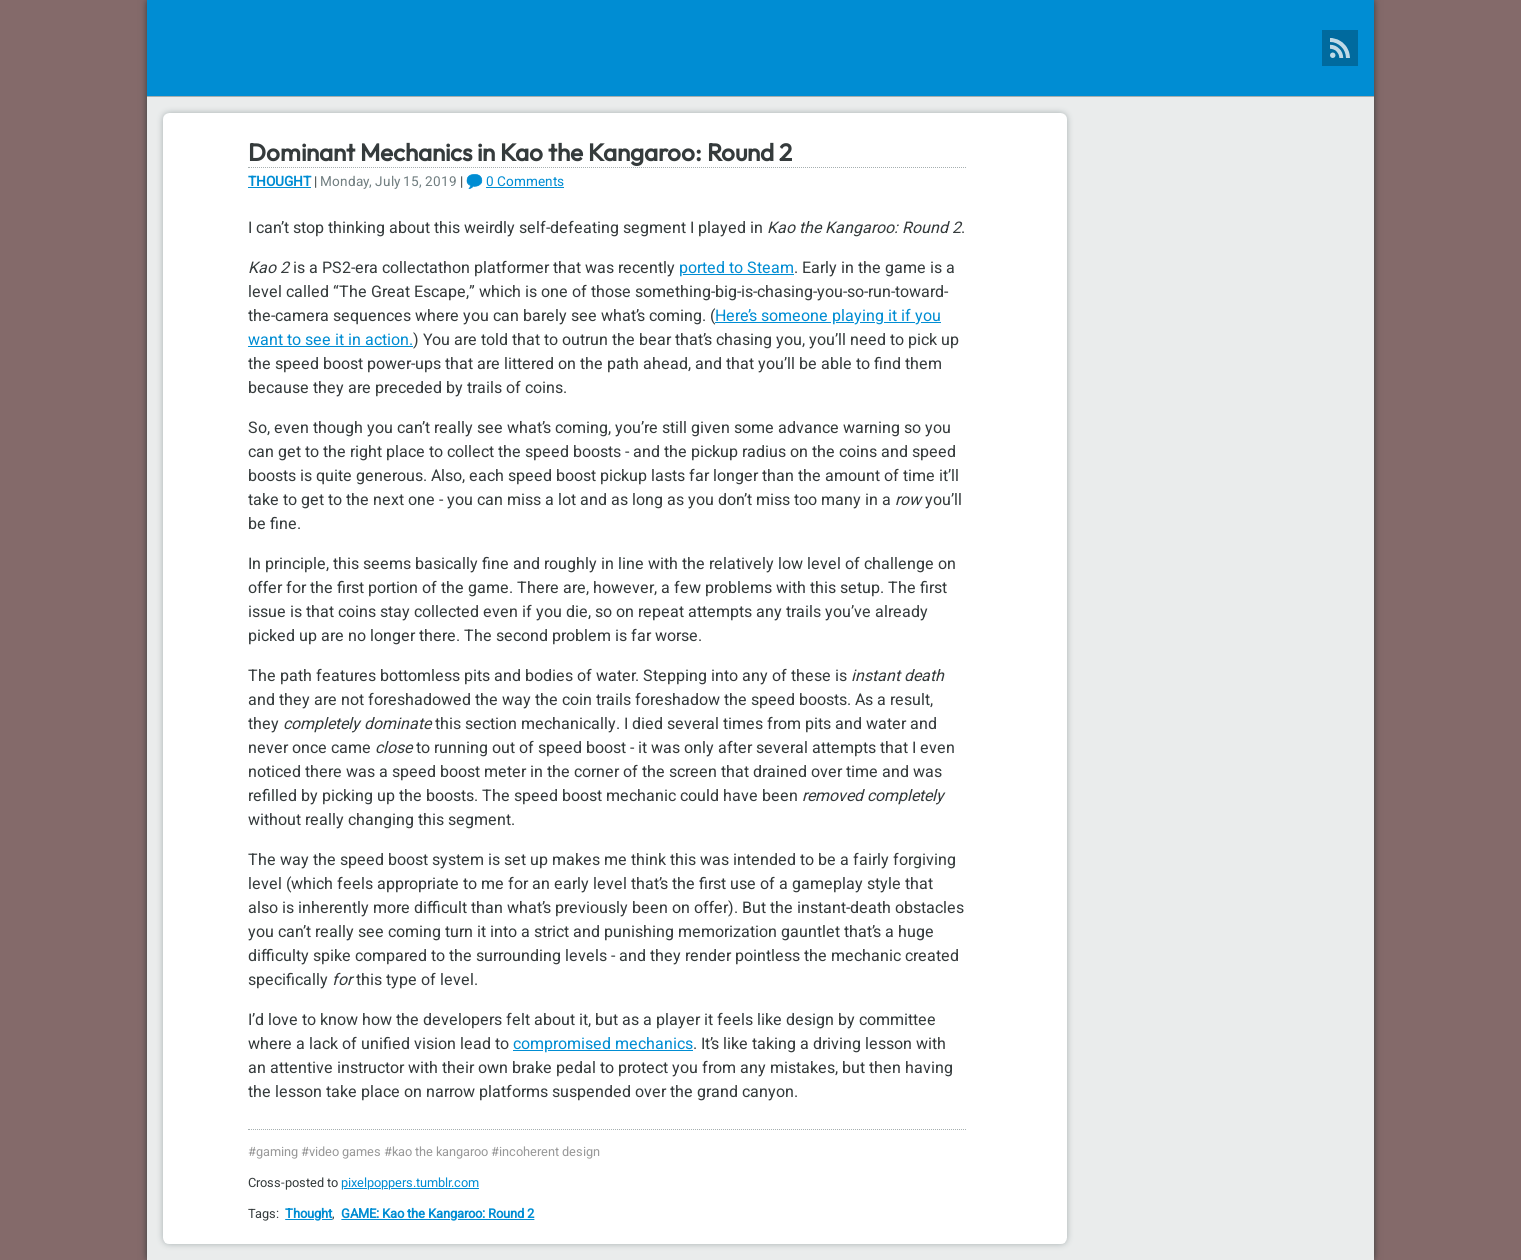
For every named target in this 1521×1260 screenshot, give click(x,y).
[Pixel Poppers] (760, 48)
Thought (279, 182)
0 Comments (525, 182)
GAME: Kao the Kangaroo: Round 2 (437, 1214)
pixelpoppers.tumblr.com (410, 1183)
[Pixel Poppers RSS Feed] (1340, 48)
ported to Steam (736, 268)
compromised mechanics (603, 1044)
